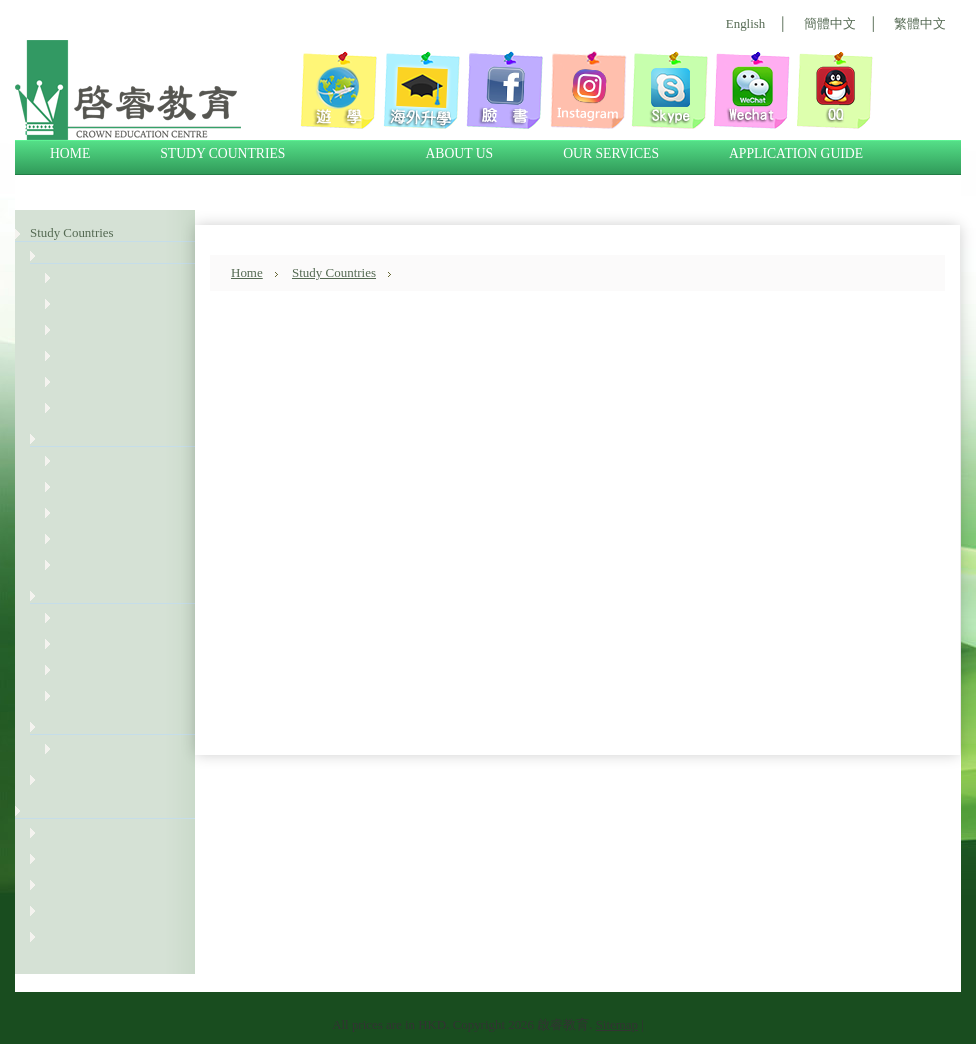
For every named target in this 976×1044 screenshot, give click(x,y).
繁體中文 (920, 23)
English (745, 23)
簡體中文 (830, 23)
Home (247, 272)
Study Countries (72, 232)
